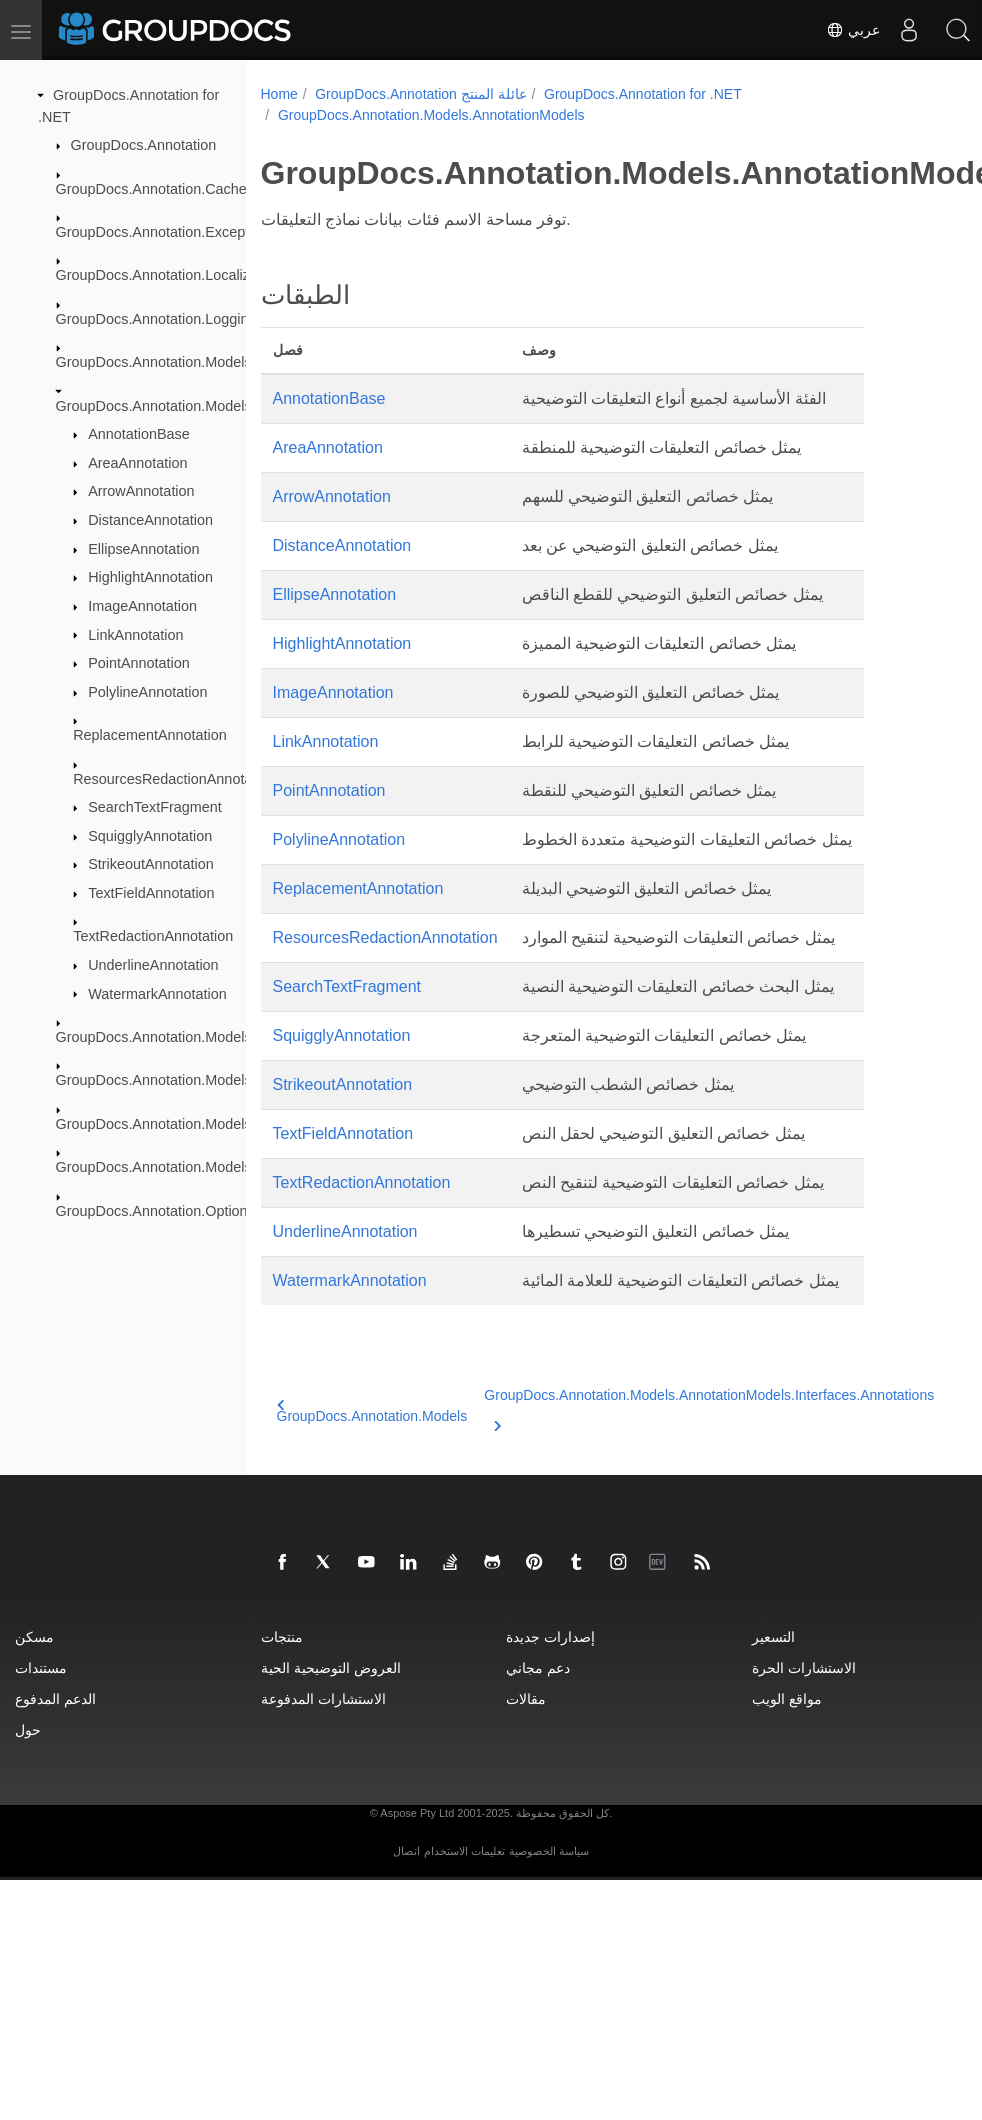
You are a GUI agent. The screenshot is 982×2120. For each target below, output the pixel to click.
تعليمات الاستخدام (464, 1851)
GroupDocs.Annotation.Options (155, 1210)
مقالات (526, 1698)
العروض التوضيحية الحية (331, 1667)
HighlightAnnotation (150, 577)
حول (28, 1729)
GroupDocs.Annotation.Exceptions (166, 232)
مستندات (41, 1667)
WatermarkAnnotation (157, 993)
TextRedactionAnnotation (153, 936)
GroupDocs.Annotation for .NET (643, 94)
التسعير (773, 1636)
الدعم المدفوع (55, 1698)
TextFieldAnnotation (151, 893)
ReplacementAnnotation (150, 735)
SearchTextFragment (155, 807)
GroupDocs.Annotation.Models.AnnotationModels (213, 405)
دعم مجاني (538, 1667)
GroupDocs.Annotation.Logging (156, 319)
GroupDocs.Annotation (144, 145)
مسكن (34, 1636)
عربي (850, 30)
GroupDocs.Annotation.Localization (169, 275)
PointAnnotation (139, 663)
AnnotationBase (139, 434)
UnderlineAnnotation (153, 965)
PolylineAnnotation (147, 692)
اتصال (406, 1851)
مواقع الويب (787, 1698)
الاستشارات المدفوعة (323, 1698)
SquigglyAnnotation (150, 836)
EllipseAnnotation (143, 549)
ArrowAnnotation (141, 491)
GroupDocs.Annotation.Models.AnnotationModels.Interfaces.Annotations (692, 1407)
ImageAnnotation (142, 606)
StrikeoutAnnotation (151, 864)
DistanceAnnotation (150, 520)
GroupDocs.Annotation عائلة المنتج (420, 94)
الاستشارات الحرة (804, 1667)
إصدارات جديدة (550, 1636)
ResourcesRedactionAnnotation (174, 778)
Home (279, 94)
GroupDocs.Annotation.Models (154, 362)
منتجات (282, 1636)
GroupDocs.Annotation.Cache (151, 188)
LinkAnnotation (135, 634)
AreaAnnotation (137, 463)
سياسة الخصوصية (549, 1851)
